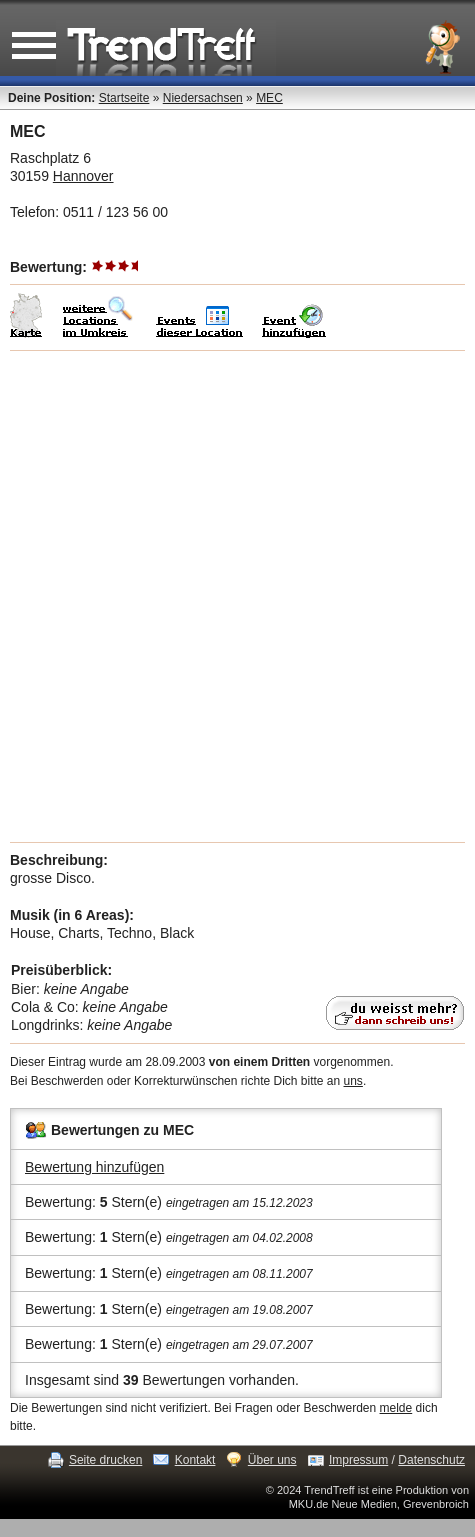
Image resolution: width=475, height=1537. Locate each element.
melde (396, 1408)
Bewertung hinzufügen (94, 1167)
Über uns (272, 1460)
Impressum (358, 1460)
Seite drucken (105, 1460)
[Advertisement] (237, 596)
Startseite (124, 98)
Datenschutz (431, 1460)
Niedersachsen (203, 98)
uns (353, 1081)
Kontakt (195, 1460)
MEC (269, 98)
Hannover (83, 176)
